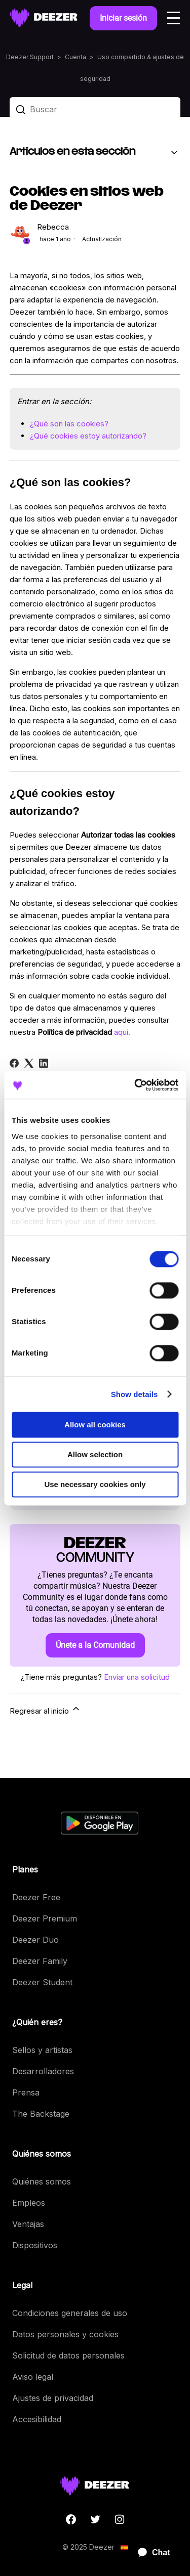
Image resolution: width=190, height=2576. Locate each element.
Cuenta (75, 57)
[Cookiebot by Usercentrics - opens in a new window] (135, 1084)
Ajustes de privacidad (52, 2398)
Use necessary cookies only (94, 1484)
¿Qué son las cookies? (69, 423)
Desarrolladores (43, 2071)
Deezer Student (42, 1982)
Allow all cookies (95, 1424)
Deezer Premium (44, 1918)
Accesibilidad (36, 2419)
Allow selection (95, 1454)
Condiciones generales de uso (69, 2313)
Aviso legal (32, 2377)
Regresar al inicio (45, 1710)
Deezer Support (30, 57)
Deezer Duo (35, 1940)
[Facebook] (14, 1063)
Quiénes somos (41, 2181)
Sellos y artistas (42, 2050)
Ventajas (28, 2224)
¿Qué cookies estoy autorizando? (88, 436)
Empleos (28, 2203)
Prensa (26, 2092)
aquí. (122, 1032)
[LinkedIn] (43, 1063)
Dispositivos (34, 2245)
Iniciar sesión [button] (123, 18)
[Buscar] (95, 109)
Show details (134, 1394)
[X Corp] (28, 1063)
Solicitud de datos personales (68, 2355)
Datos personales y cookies (65, 2334)
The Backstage (40, 2114)
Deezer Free (36, 1897)
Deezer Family (39, 1961)
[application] (149, 2552)
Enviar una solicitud (137, 1677)
